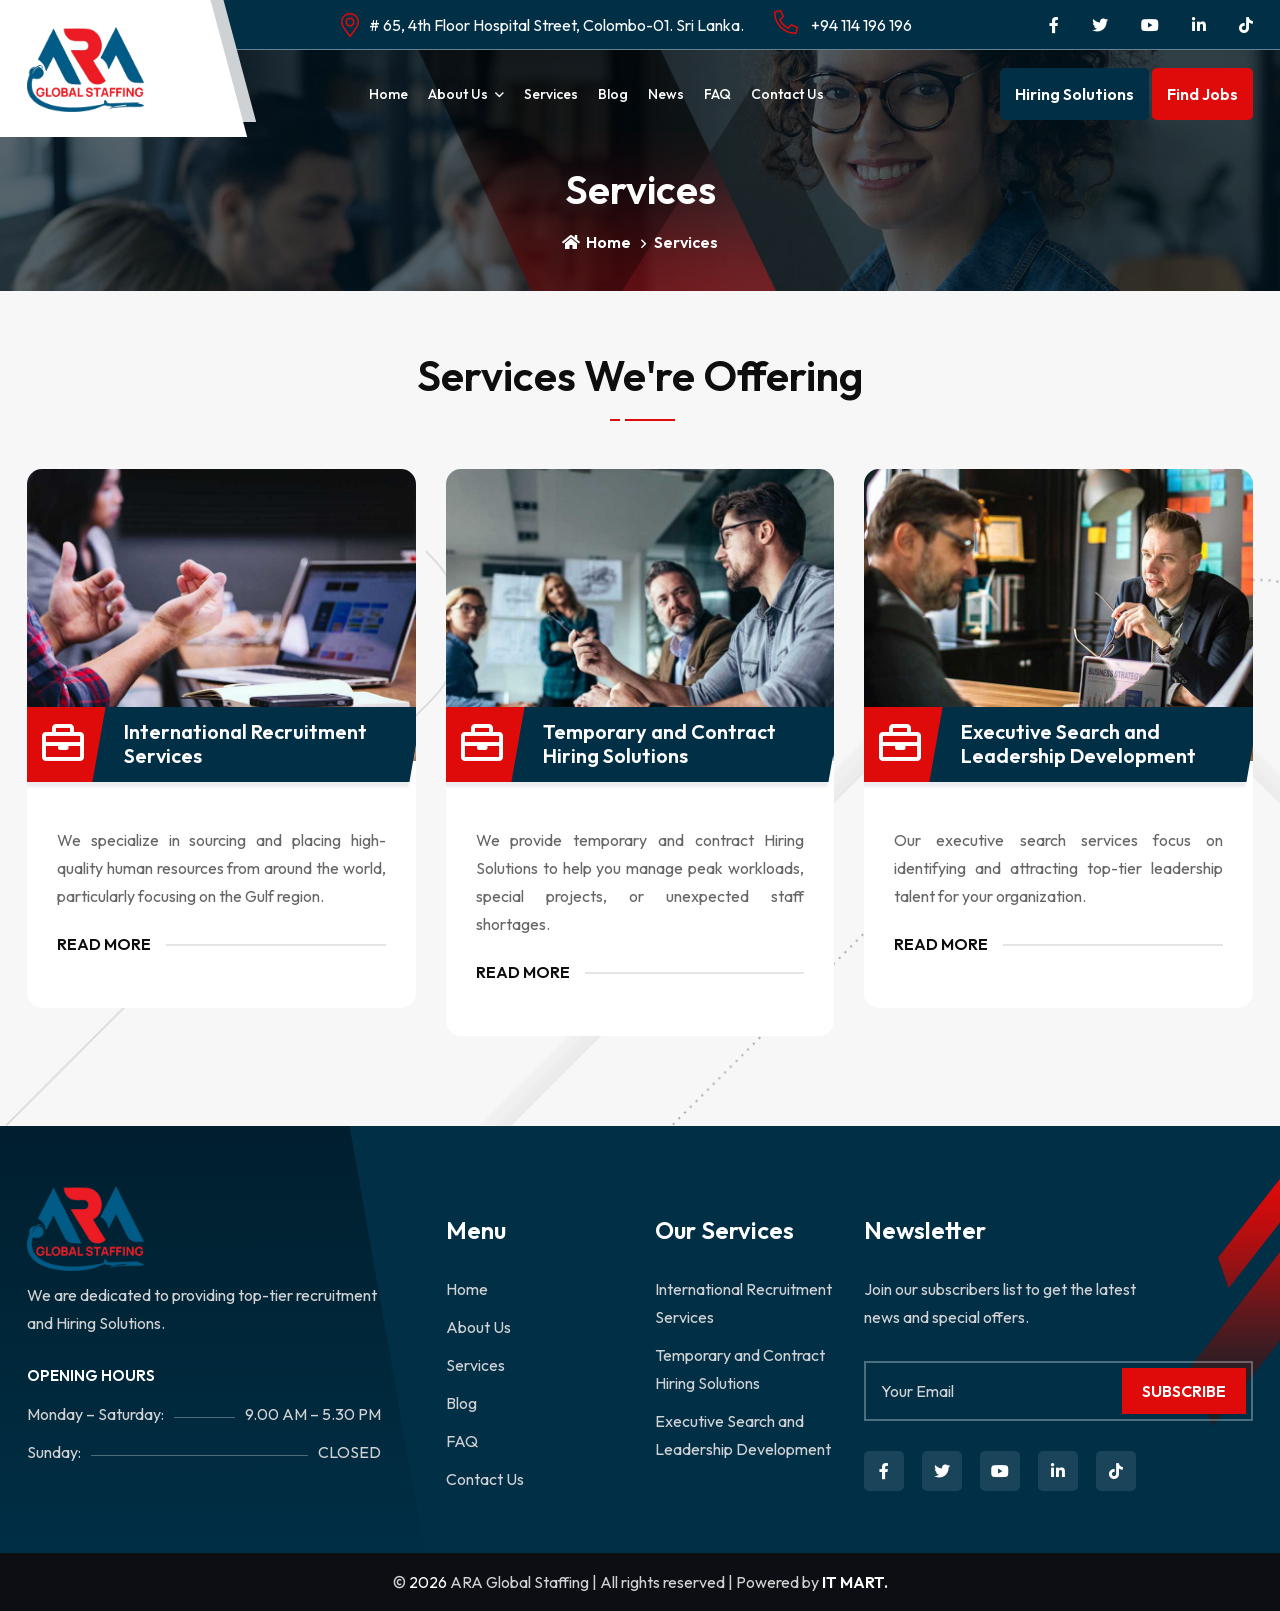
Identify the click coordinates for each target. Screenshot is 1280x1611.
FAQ (717, 94)
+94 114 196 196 (843, 22)
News (666, 94)
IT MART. (855, 1582)
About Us (458, 94)
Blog (613, 94)
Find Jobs (1202, 94)
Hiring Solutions (1074, 94)
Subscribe (1184, 1391)
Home (388, 94)
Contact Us (787, 94)
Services (551, 94)
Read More (104, 944)
